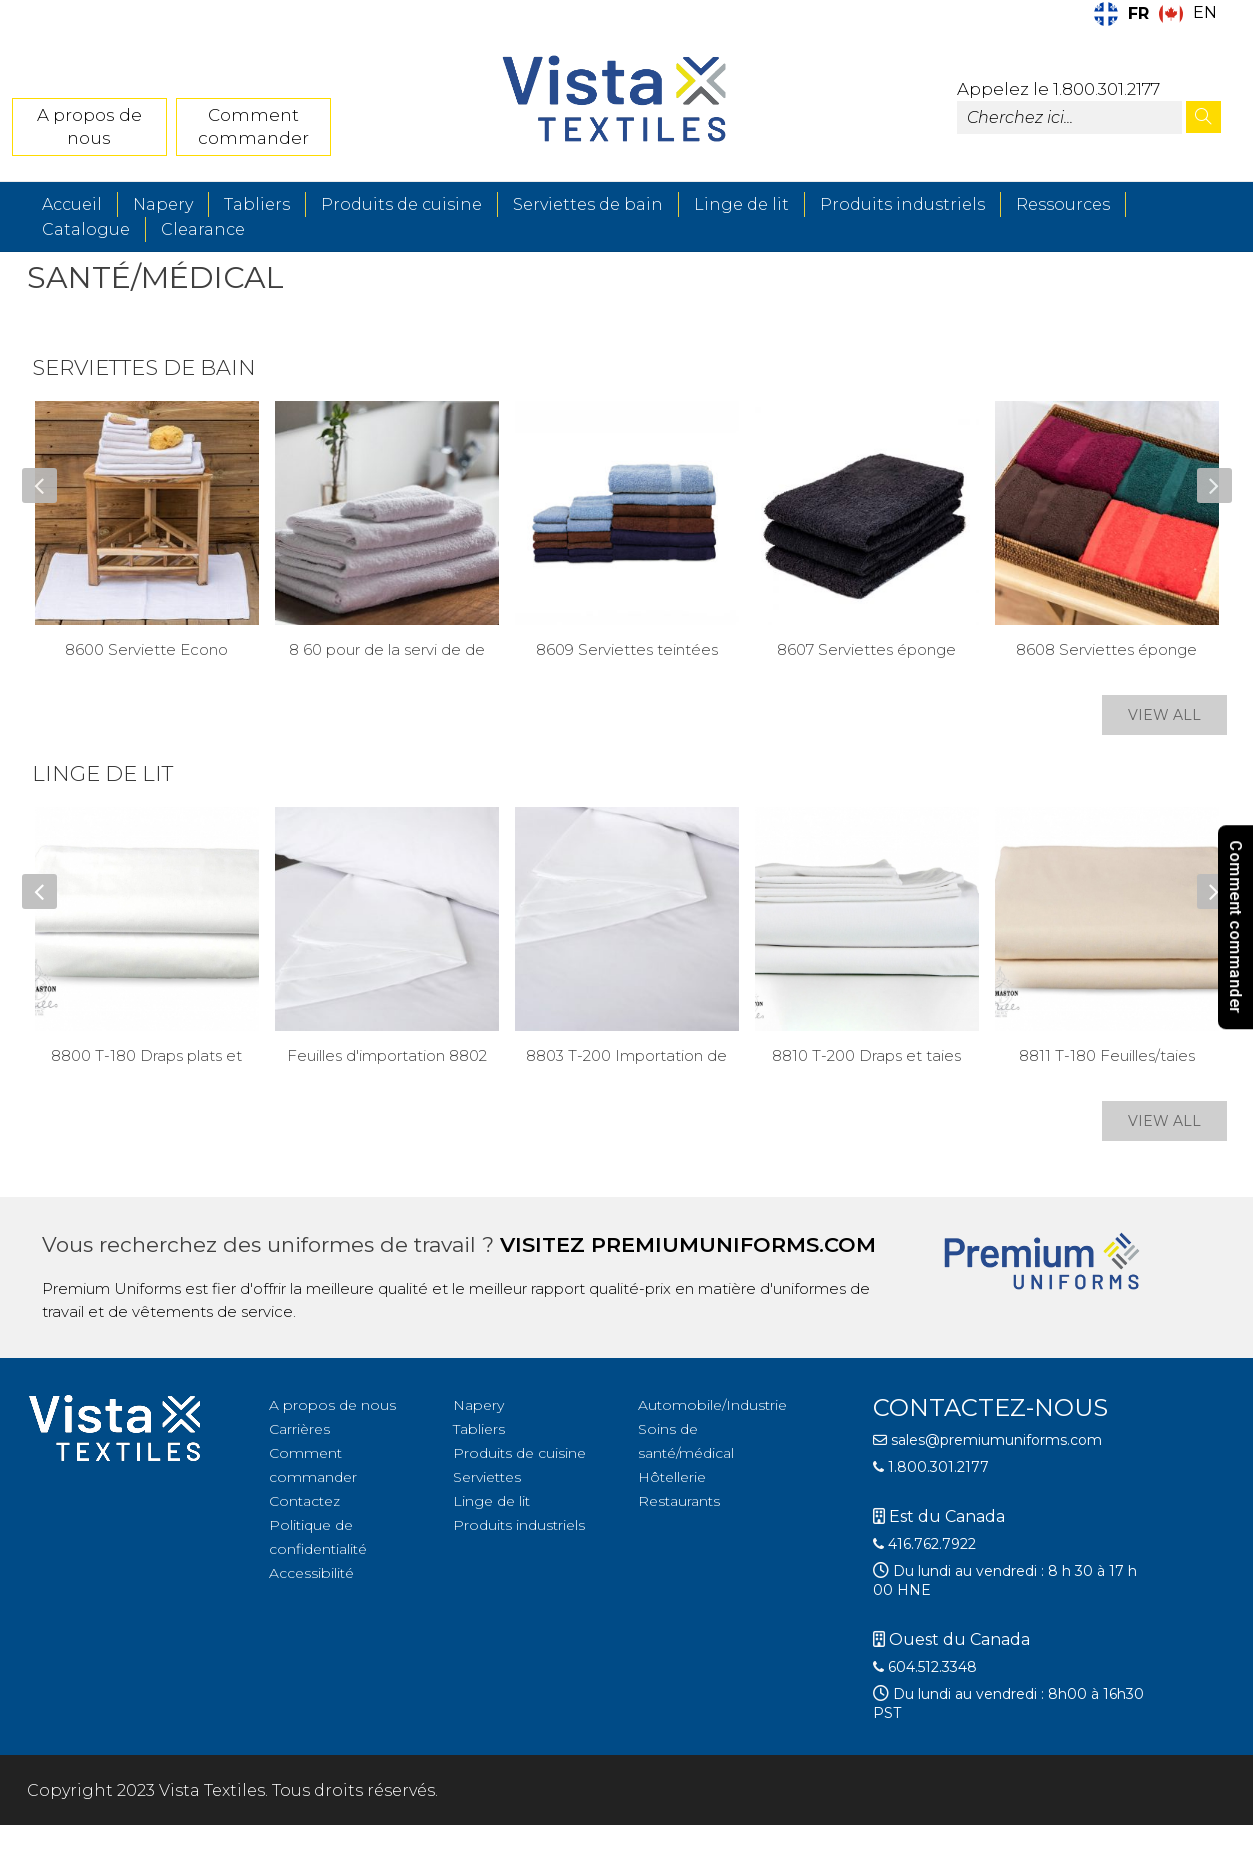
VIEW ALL (1164, 715)
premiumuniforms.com (733, 1244)
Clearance (203, 229)
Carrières (299, 1429)
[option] (1188, 14)
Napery (163, 204)
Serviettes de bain (588, 204)
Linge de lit (741, 204)
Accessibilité (311, 1573)
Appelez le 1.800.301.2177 (1058, 89)
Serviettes (487, 1477)
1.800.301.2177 (931, 1467)
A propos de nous (89, 126)
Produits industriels (902, 204)
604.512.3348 (925, 1667)
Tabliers (257, 204)
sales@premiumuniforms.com (987, 1440)
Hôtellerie (672, 1477)
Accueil (72, 204)
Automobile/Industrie (712, 1405)
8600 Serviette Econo (146, 649)
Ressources (1063, 204)
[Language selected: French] (1160, 14)
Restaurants (679, 1501)
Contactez (304, 1501)
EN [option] (1205, 12)
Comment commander (253, 126)
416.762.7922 (924, 1544)
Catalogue (86, 229)
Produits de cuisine (401, 204)
